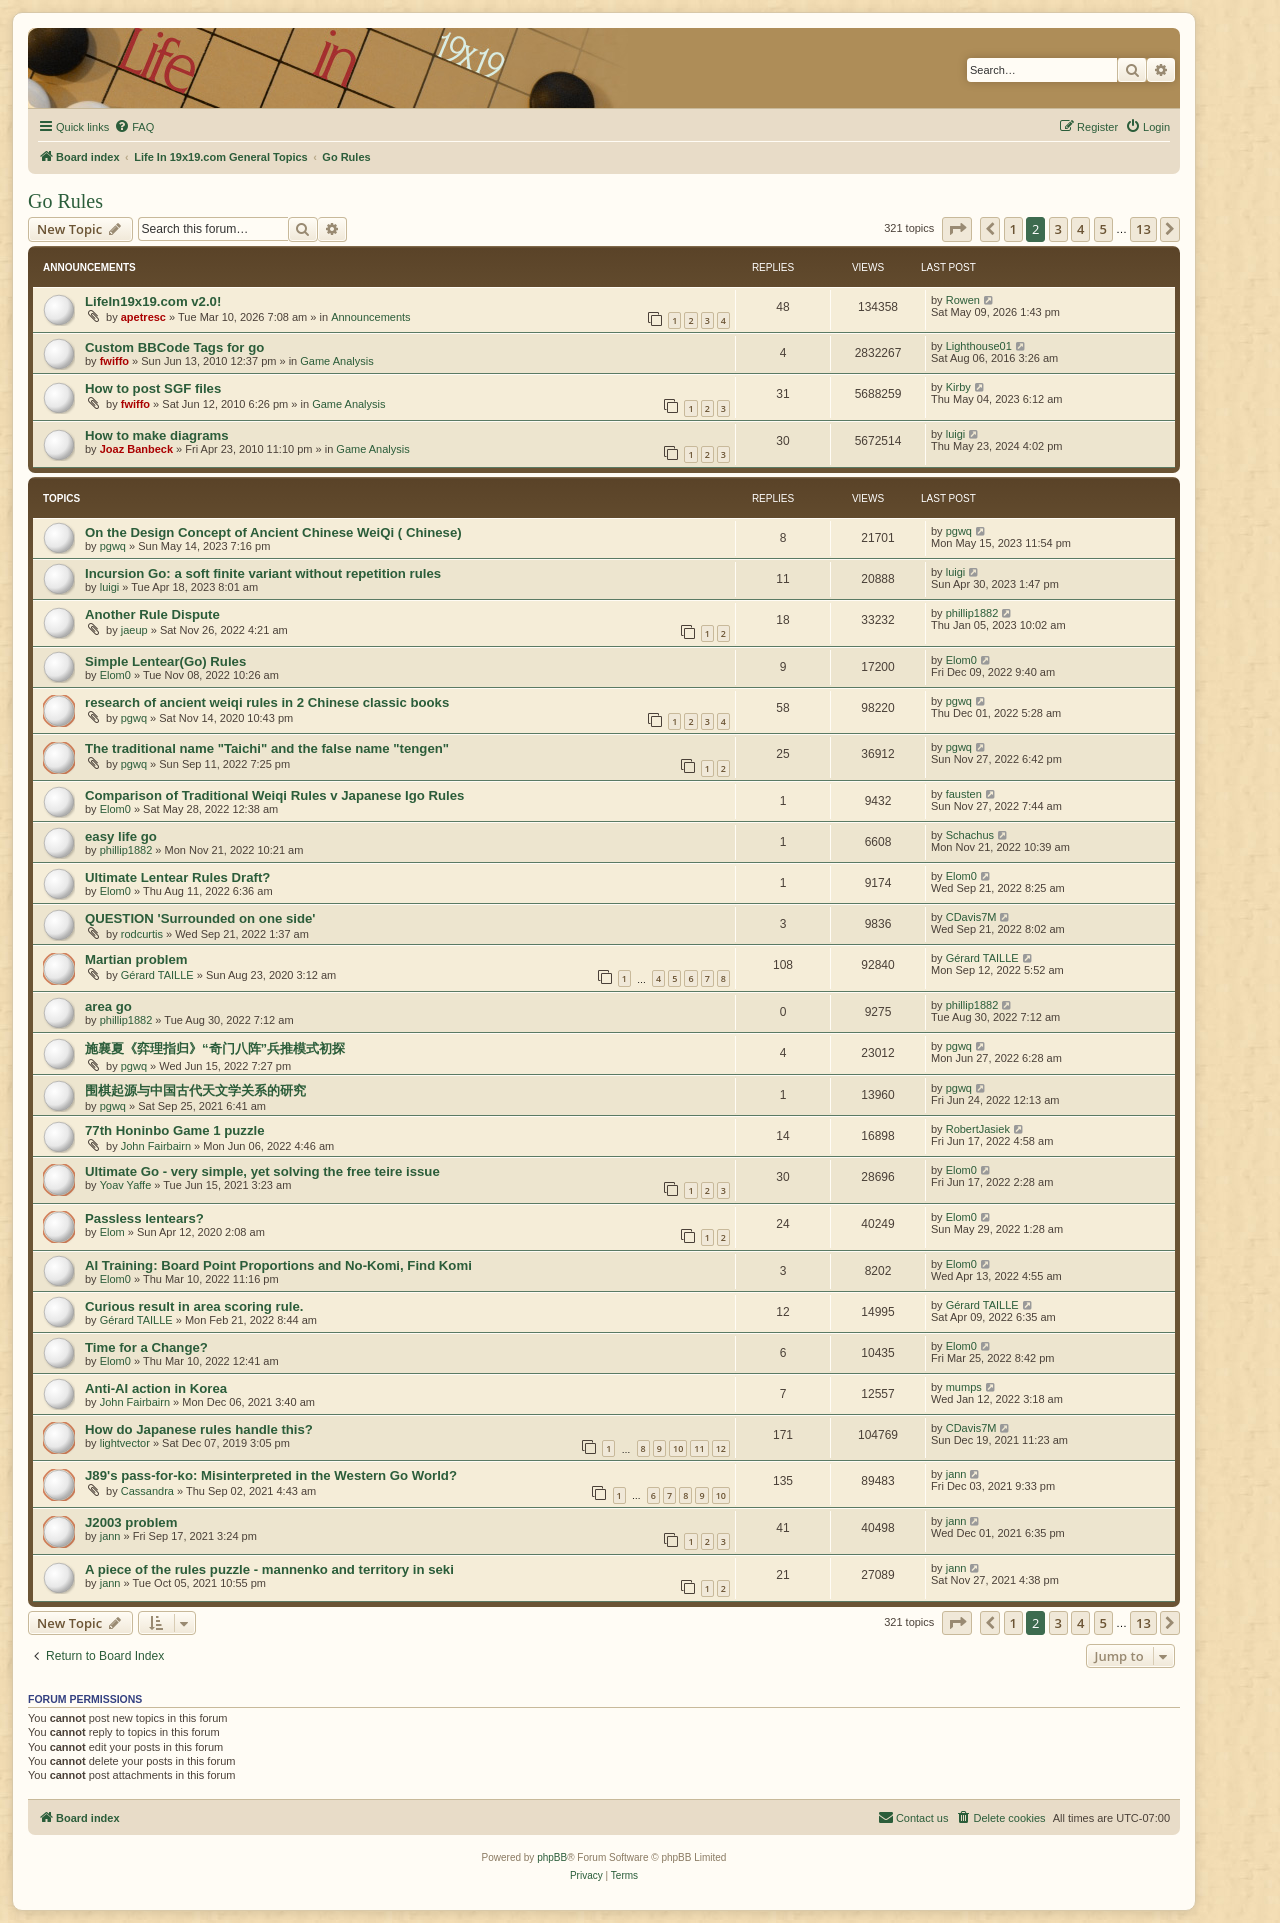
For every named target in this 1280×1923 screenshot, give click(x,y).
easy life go (121, 836)
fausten (964, 794)
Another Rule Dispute (152, 614)
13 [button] (1143, 229)
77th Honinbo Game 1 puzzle (175, 1130)
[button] (957, 229)
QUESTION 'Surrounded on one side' (200, 918)
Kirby (958, 387)
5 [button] (1103, 229)
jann (956, 1474)
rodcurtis (142, 934)
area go (108, 1006)
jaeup (134, 630)
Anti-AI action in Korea (156, 1388)
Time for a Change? (146, 1347)
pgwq (113, 546)
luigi (956, 434)
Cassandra (147, 1491)
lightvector (125, 1443)
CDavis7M (971, 917)
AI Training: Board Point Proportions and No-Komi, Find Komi (278, 1265)
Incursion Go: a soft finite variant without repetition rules (263, 573)
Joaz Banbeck (136, 449)
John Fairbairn (156, 1146)
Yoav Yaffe (126, 1185)
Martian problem (136, 959)
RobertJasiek (978, 1129)
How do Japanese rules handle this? (199, 1429)
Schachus (970, 835)
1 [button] (1013, 229)
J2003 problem (131, 1522)
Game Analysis (336, 361)
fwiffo (114, 361)
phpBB (552, 1857)
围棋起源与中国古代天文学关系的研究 (195, 1090)
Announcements (371, 317)
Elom (112, 1232)
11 (699, 1448)
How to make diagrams (157, 435)
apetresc (143, 317)
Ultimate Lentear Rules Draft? (177, 877)
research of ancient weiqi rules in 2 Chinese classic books (267, 702)
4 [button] (1080, 229)
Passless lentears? (144, 1218)
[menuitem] (134, 127)
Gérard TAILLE (157, 975)
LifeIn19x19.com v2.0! (153, 301)
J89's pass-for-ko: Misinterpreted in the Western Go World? (271, 1475)
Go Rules (65, 201)
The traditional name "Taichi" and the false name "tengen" (267, 748)
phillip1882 (972, 613)
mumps (964, 1387)
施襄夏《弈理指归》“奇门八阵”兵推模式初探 (215, 1048)
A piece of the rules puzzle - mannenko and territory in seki (269, 1569)
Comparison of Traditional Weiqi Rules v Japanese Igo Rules (274, 795)
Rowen (963, 300)
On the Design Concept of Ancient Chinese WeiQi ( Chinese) (273, 532)
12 (721, 1448)
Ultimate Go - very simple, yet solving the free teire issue (262, 1171)
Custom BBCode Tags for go (174, 347)
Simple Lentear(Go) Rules (165, 661)
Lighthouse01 (979, 346)
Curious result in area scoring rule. (194, 1306)
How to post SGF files (153, 388)
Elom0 (115, 675)
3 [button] (1058, 229)
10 (678, 1448)
